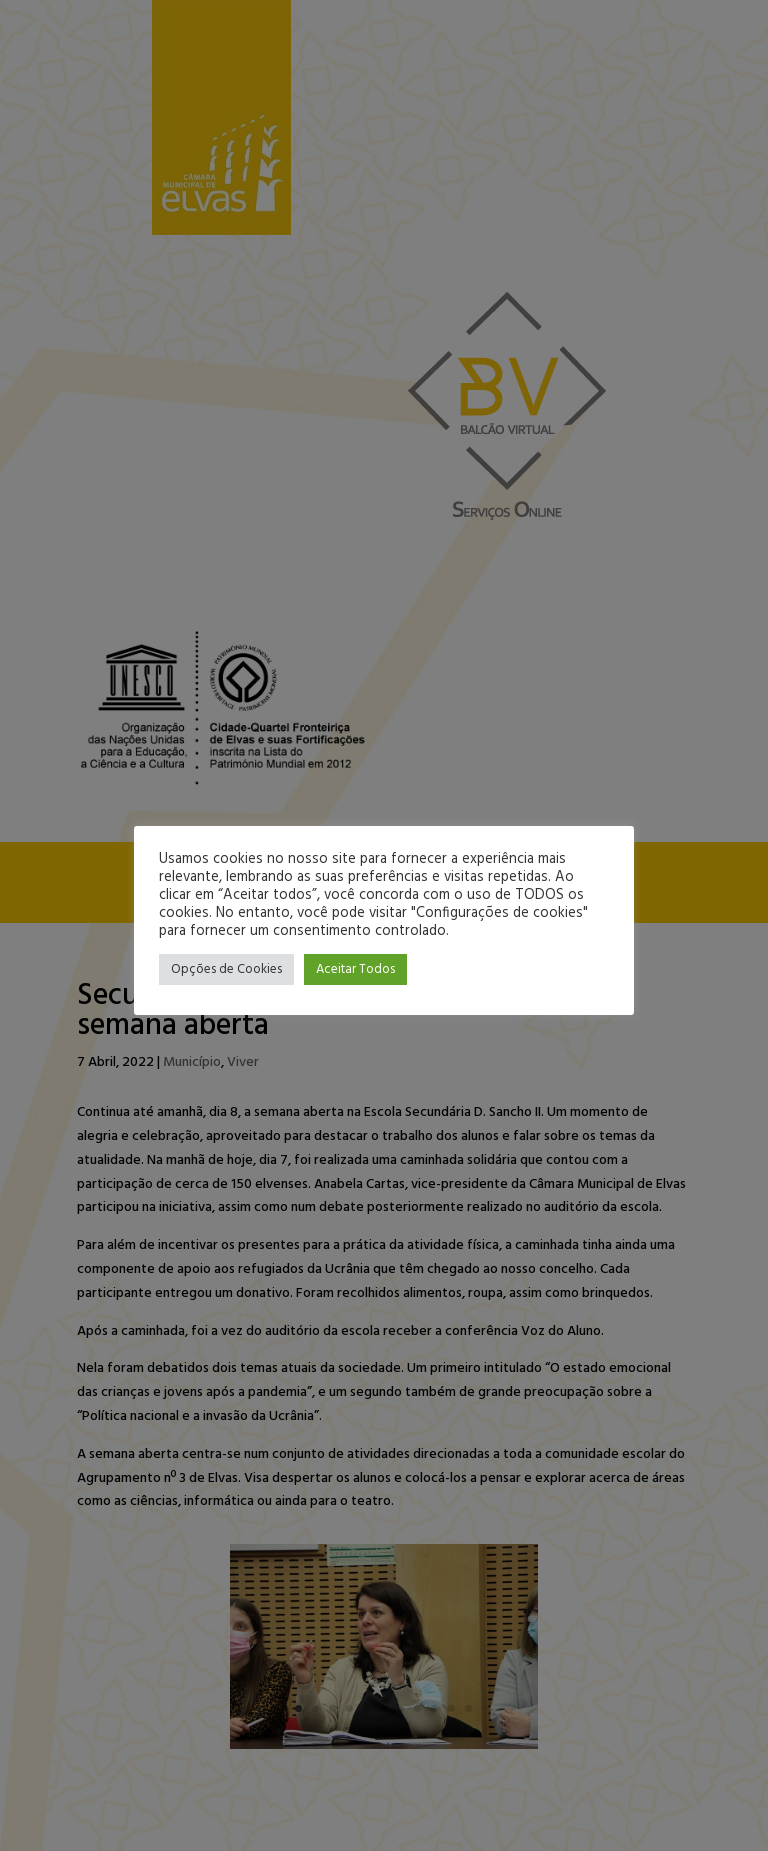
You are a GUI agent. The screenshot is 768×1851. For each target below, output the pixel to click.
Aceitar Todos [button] (355, 969)
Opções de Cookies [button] (226, 969)
